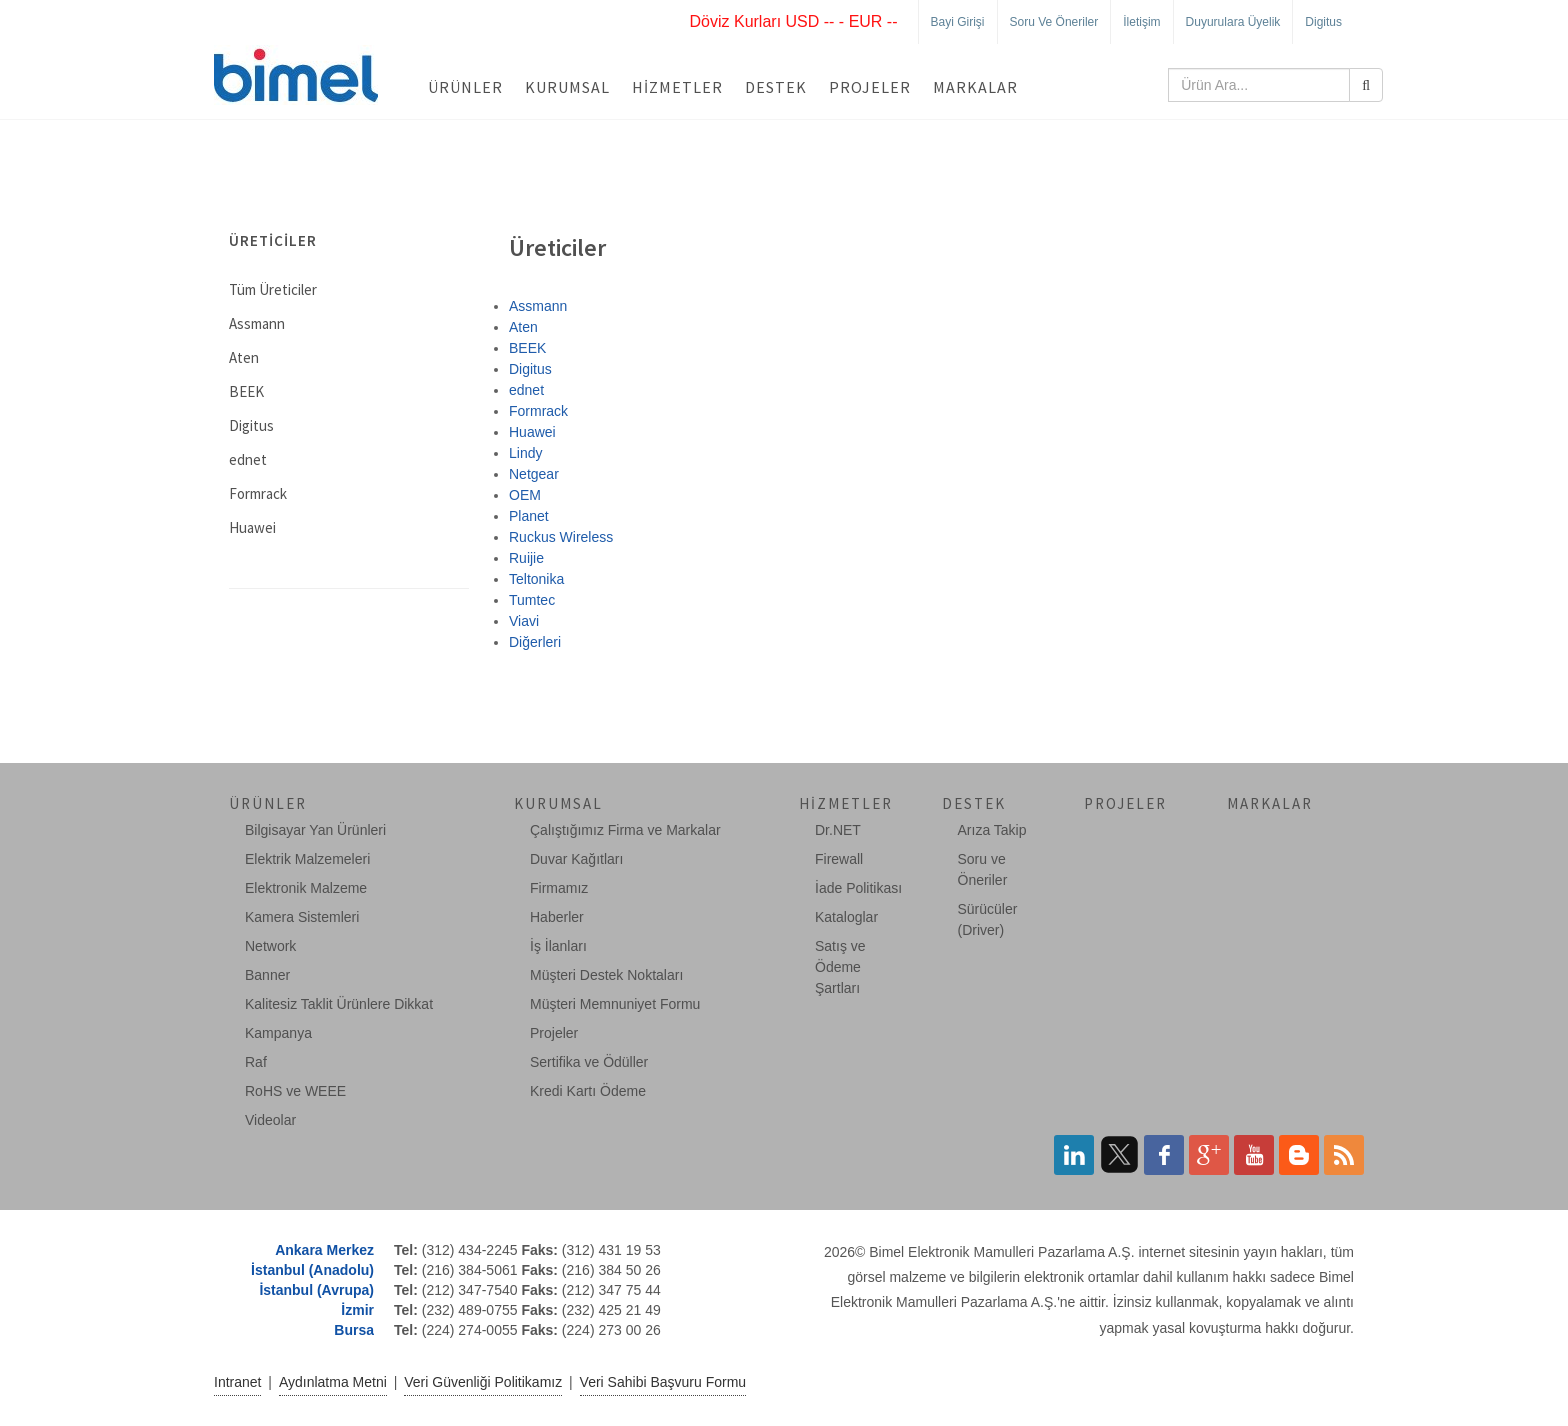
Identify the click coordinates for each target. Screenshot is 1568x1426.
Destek (776, 87)
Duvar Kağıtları (576, 859)
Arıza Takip (992, 830)
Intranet (237, 1382)
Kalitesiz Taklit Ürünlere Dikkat (339, 1004)
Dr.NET (838, 830)
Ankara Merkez (324, 1250)
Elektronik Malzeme (306, 888)
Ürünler (465, 87)
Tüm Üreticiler (273, 289)
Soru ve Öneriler (1054, 22)
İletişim (1141, 22)
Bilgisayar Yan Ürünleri (315, 830)
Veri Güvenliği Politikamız (483, 1382)
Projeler (870, 87)
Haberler (557, 917)
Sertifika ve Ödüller (589, 1062)
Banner (267, 975)
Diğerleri (535, 642)
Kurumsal (567, 87)
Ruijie (526, 558)
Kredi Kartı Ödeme (588, 1091)
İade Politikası (858, 888)
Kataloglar (846, 917)
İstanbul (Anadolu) (312, 1270)
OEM (525, 495)
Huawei (532, 432)
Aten (523, 327)
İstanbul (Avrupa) (316, 1290)
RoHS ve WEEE (295, 1091)
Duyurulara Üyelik (1233, 22)
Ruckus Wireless (561, 537)
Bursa (354, 1330)
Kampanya (278, 1033)
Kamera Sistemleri (302, 917)
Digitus (1323, 22)
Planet (529, 516)
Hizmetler (677, 87)
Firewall (839, 859)
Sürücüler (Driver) (988, 919)
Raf (256, 1062)
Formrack (538, 411)
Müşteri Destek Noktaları (606, 975)
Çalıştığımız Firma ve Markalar (625, 830)
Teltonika (536, 579)
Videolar (270, 1120)
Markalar (975, 87)
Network (270, 946)
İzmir (357, 1310)
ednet (526, 390)
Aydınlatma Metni (333, 1382)
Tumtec (532, 600)
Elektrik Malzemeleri (307, 859)
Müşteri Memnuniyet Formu (615, 1004)
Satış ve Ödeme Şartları (840, 967)
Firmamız (559, 888)
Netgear (534, 474)
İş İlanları (558, 946)
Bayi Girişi (958, 22)
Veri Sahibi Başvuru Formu (663, 1382)
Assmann (538, 306)
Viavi (524, 621)
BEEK (527, 348)
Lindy (525, 453)
